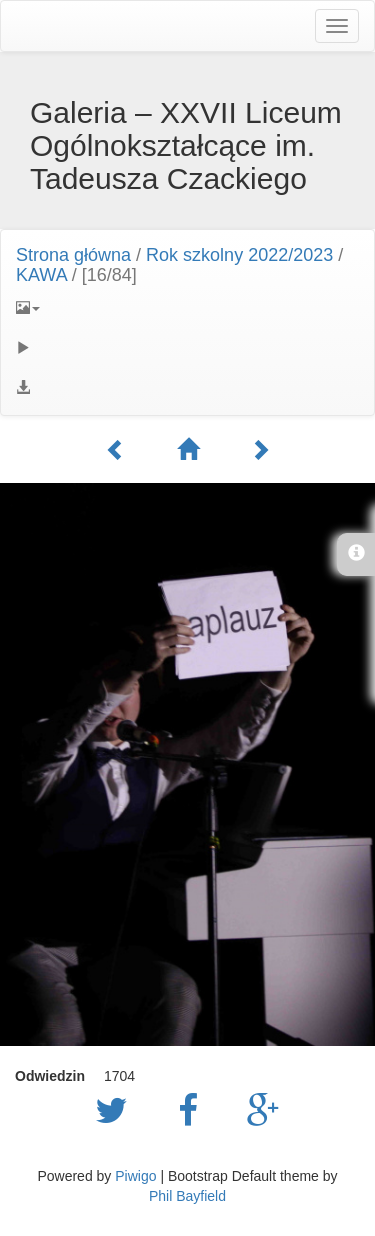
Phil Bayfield (187, 1196)
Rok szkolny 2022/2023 (239, 255)
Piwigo (135, 1176)
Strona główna (73, 255)
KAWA (41, 275)
